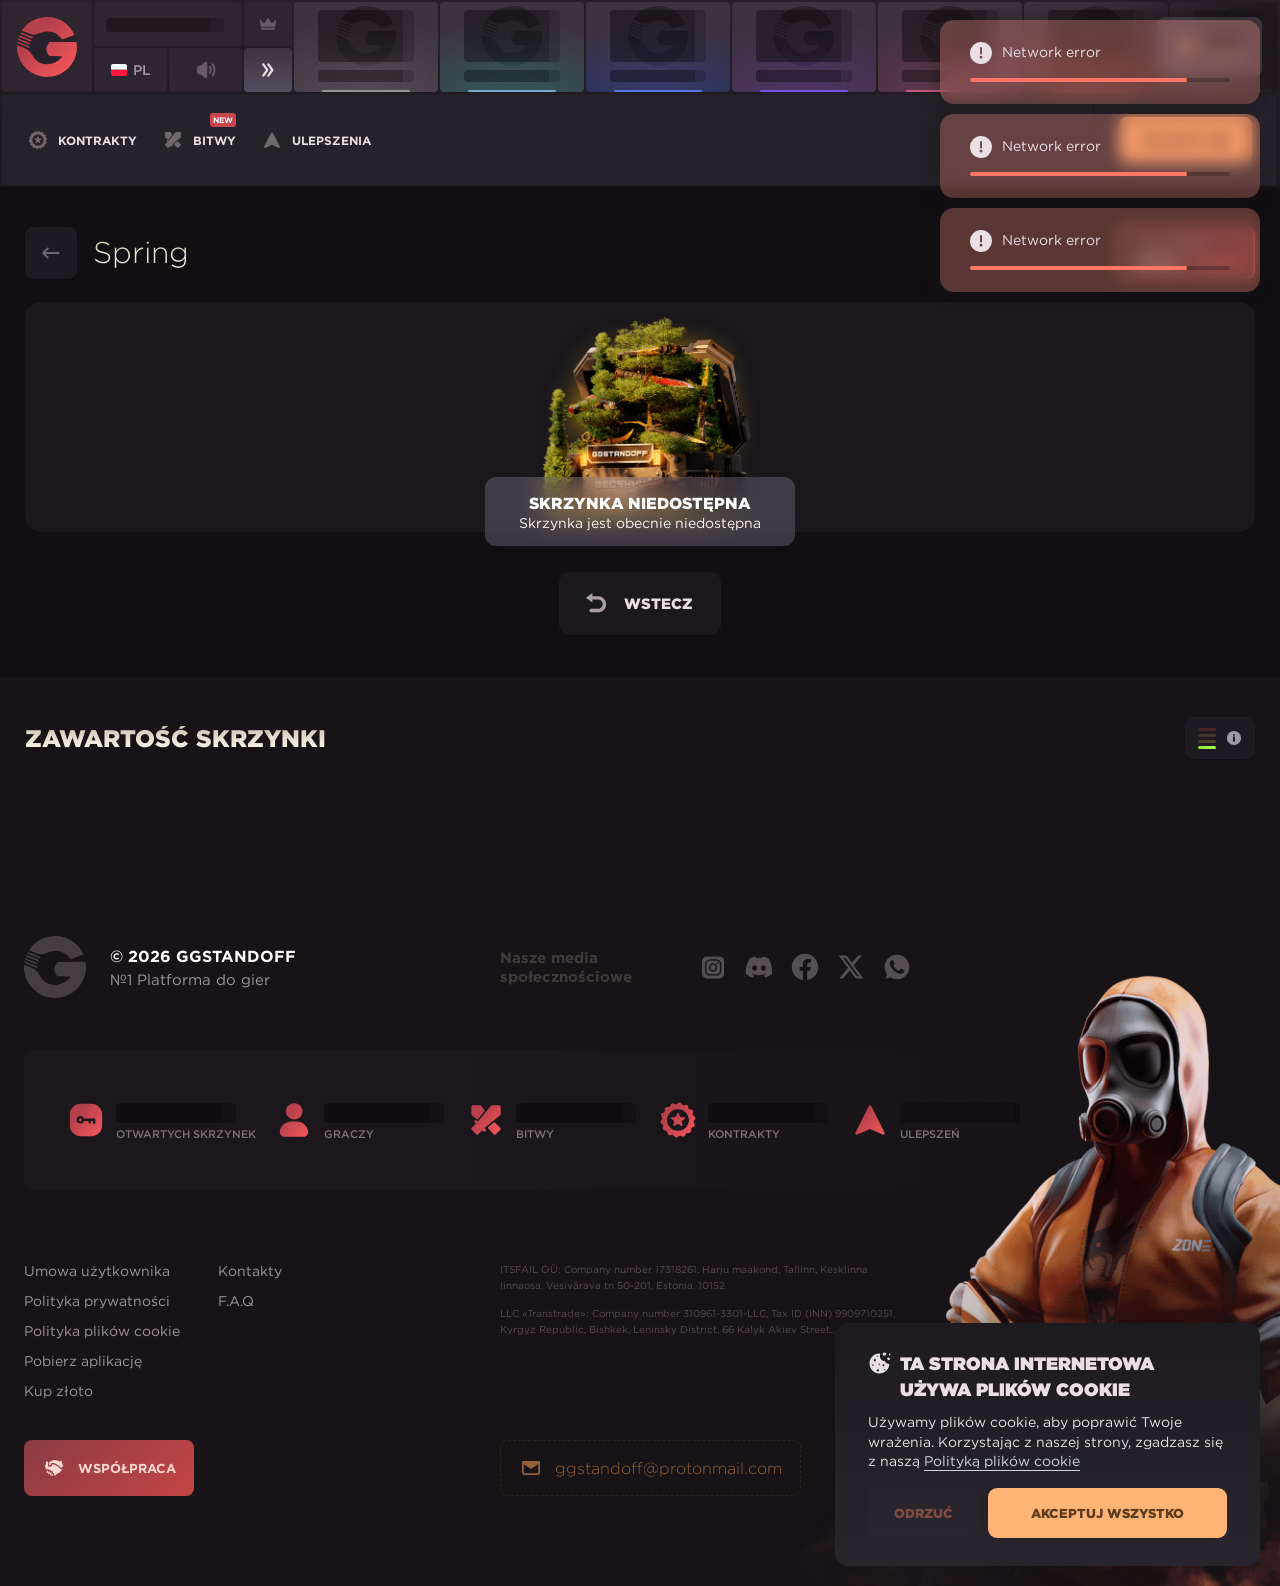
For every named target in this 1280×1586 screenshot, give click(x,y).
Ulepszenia (315, 140)
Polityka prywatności (97, 1301)
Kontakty (250, 1271)
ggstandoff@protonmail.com (650, 1468)
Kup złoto (58, 1391)
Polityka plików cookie (102, 1331)
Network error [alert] (1100, 62)
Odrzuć (923, 1513)
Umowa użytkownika (97, 1271)
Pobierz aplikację (83, 1361)
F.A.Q (236, 1301)
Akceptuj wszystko (1107, 1513)
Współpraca (109, 1468)
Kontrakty (81, 140)
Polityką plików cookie (1002, 1461)
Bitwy (198, 138)
